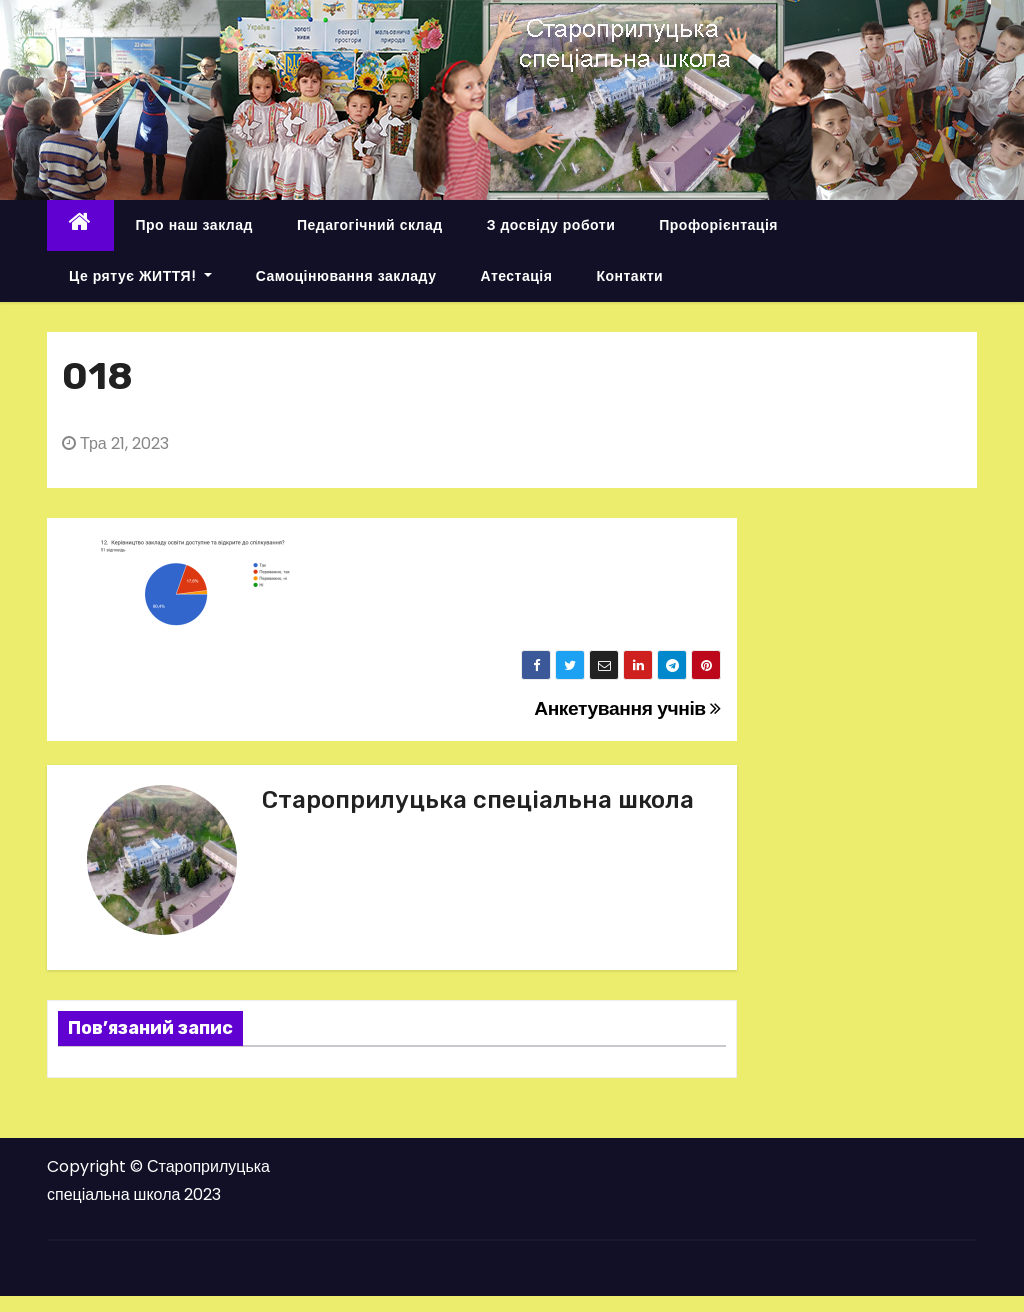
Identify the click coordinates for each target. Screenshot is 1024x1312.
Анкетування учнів (627, 708)
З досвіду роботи (551, 225)
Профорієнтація (718, 225)
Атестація (516, 276)
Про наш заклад (194, 225)
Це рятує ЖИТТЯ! (140, 276)
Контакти (629, 276)
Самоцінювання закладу (346, 276)
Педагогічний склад (370, 225)
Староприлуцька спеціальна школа (478, 800)
